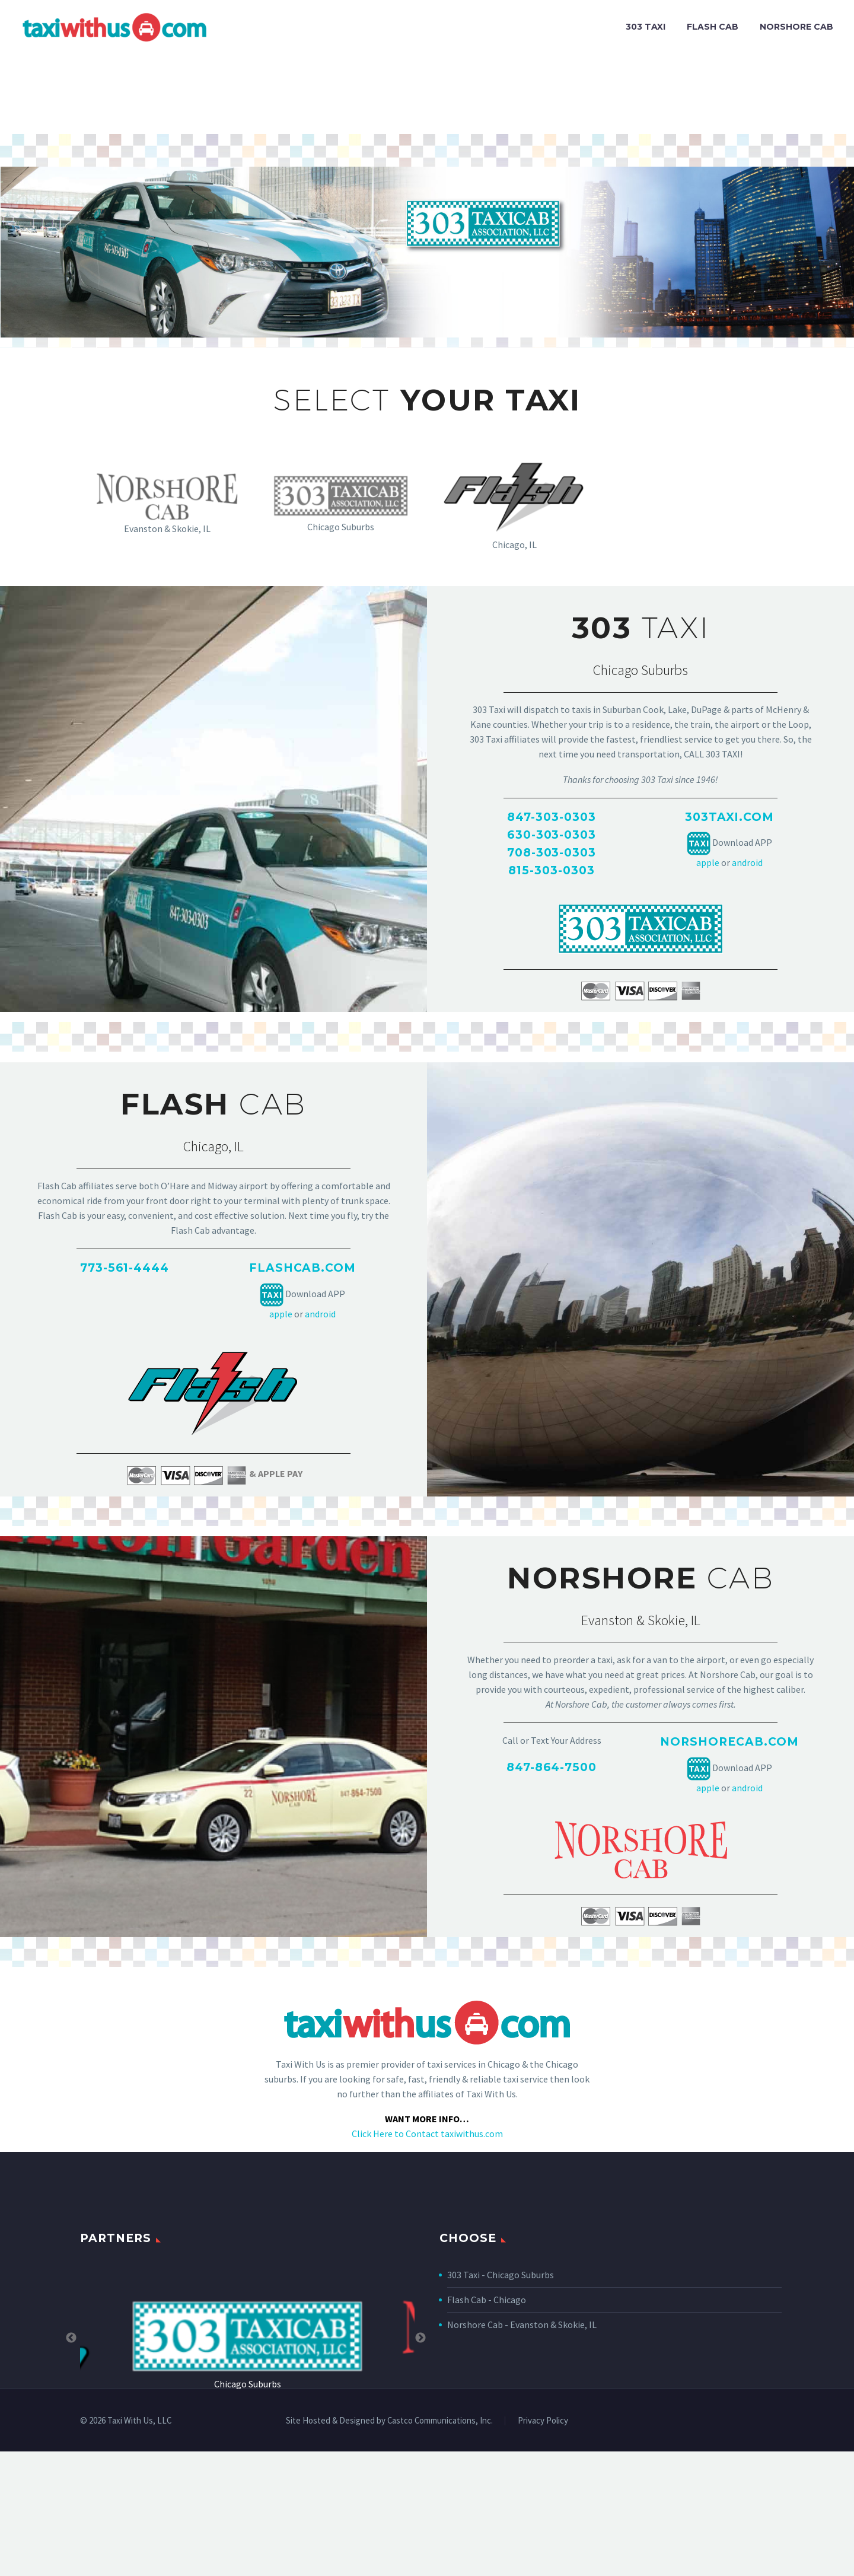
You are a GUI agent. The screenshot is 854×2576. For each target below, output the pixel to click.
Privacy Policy (543, 2420)
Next (420, 2337)
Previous (71, 2337)
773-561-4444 (124, 1268)
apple (707, 862)
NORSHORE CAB (796, 26)
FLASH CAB (712, 26)
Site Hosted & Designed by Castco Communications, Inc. (389, 2420)
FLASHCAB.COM (302, 1268)
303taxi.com (729, 817)
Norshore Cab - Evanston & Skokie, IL (522, 2324)
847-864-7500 (551, 1767)
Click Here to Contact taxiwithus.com (427, 2133)
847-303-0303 (551, 817)
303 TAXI (645, 26)
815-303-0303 (551, 870)
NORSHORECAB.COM (729, 1742)
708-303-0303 (551, 852)
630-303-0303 (551, 835)
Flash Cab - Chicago (486, 2300)
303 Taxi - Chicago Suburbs (500, 2275)
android (747, 862)
